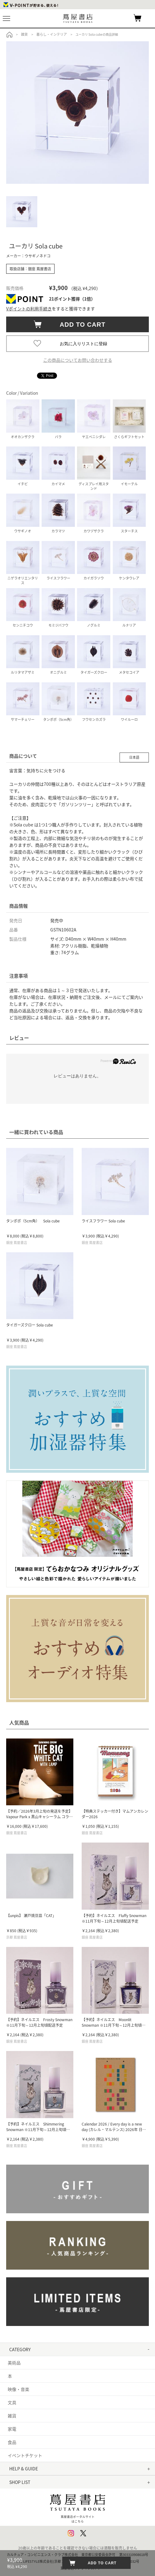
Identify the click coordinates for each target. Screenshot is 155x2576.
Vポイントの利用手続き (29, 308)
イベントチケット (25, 2455)
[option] (77, 112)
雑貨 (12, 2415)
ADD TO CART (79, 324)
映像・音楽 (18, 2389)
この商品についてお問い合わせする (77, 360)
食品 (12, 2442)
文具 (12, 2402)
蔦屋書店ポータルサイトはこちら (77, 2506)
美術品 (14, 2363)
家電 (12, 2429)
